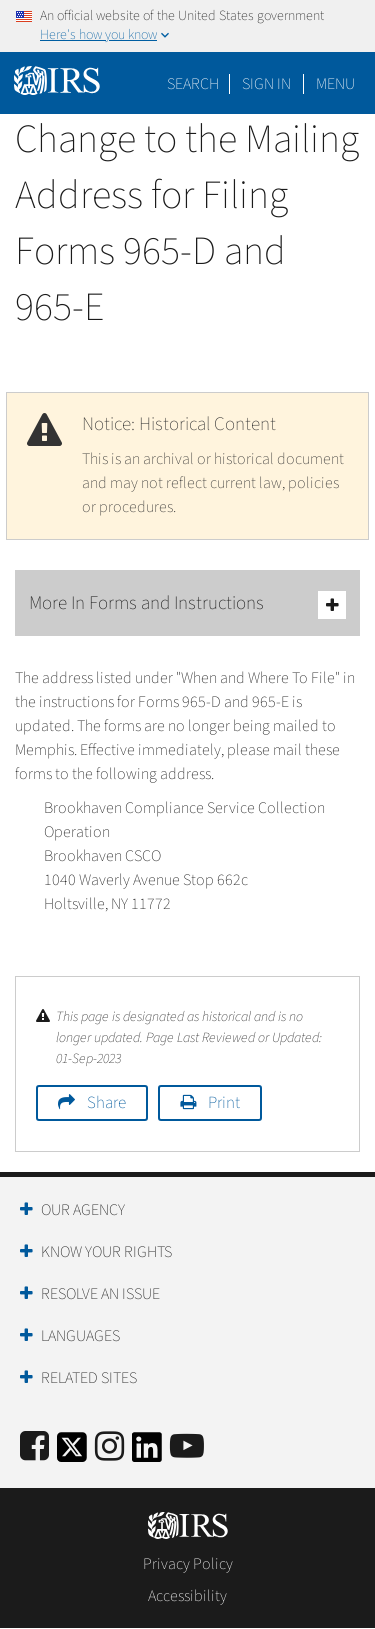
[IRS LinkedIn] (147, 1453)
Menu (335, 84)
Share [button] (106, 1103)
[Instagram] (109, 1447)
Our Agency (83, 1210)
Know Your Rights (106, 1252)
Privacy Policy (188, 1564)
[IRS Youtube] (187, 1447)
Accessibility (187, 1596)
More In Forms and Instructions (187, 604)
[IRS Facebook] (34, 1447)
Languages (80, 1336)
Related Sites (89, 1378)
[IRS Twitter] (72, 1453)
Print (224, 1103)
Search (193, 84)
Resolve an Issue (100, 1294)
